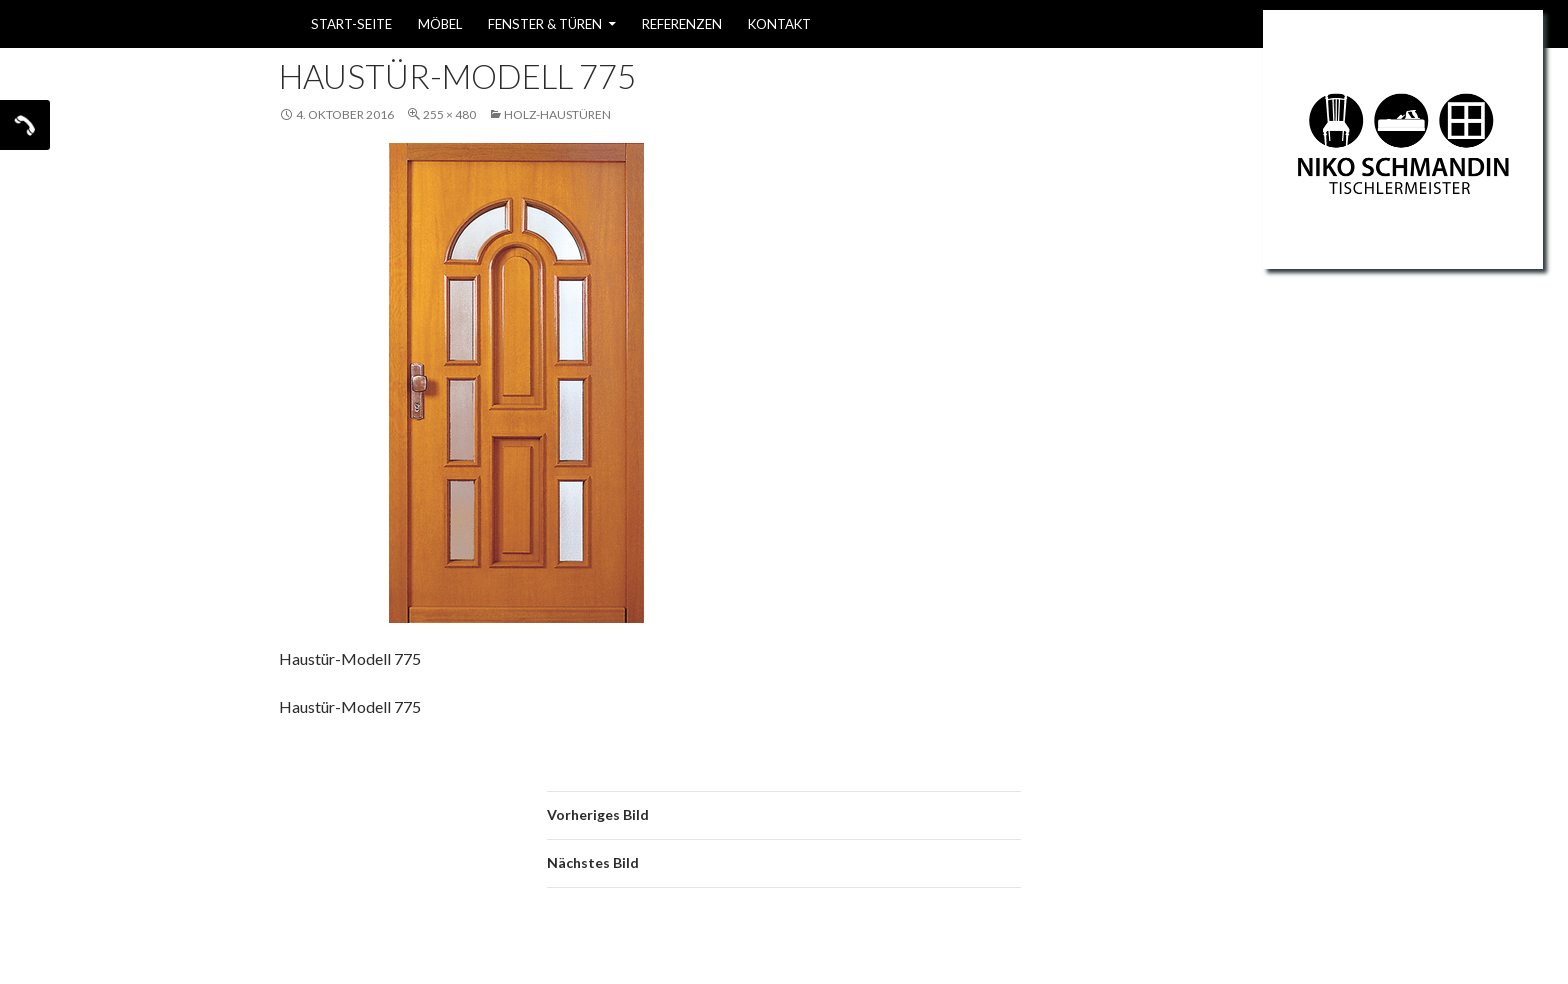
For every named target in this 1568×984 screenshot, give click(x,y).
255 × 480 (449, 114)
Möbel (440, 24)
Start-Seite (351, 24)
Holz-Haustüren (557, 114)
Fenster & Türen (545, 24)
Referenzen (682, 24)
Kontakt (779, 24)
